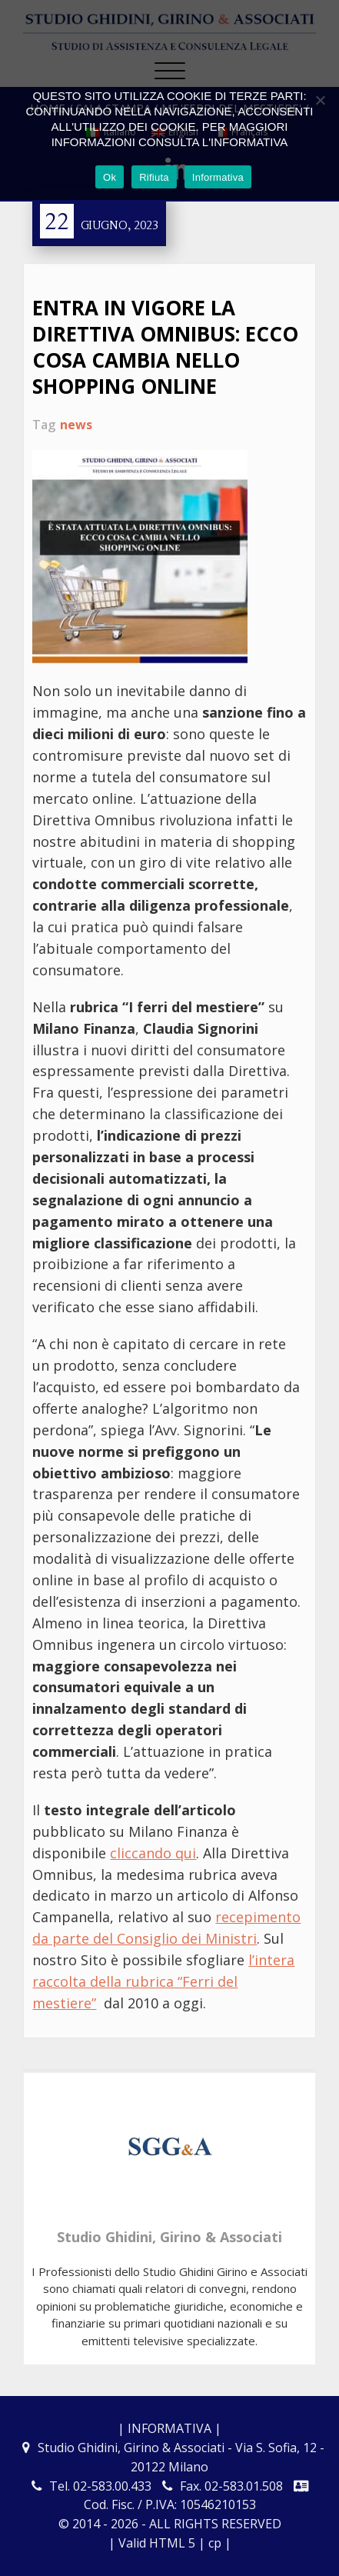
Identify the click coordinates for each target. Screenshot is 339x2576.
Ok (109, 177)
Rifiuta (154, 177)
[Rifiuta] (319, 100)
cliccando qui (153, 1853)
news (76, 424)
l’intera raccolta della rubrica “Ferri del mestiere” (163, 1981)
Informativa (218, 177)
